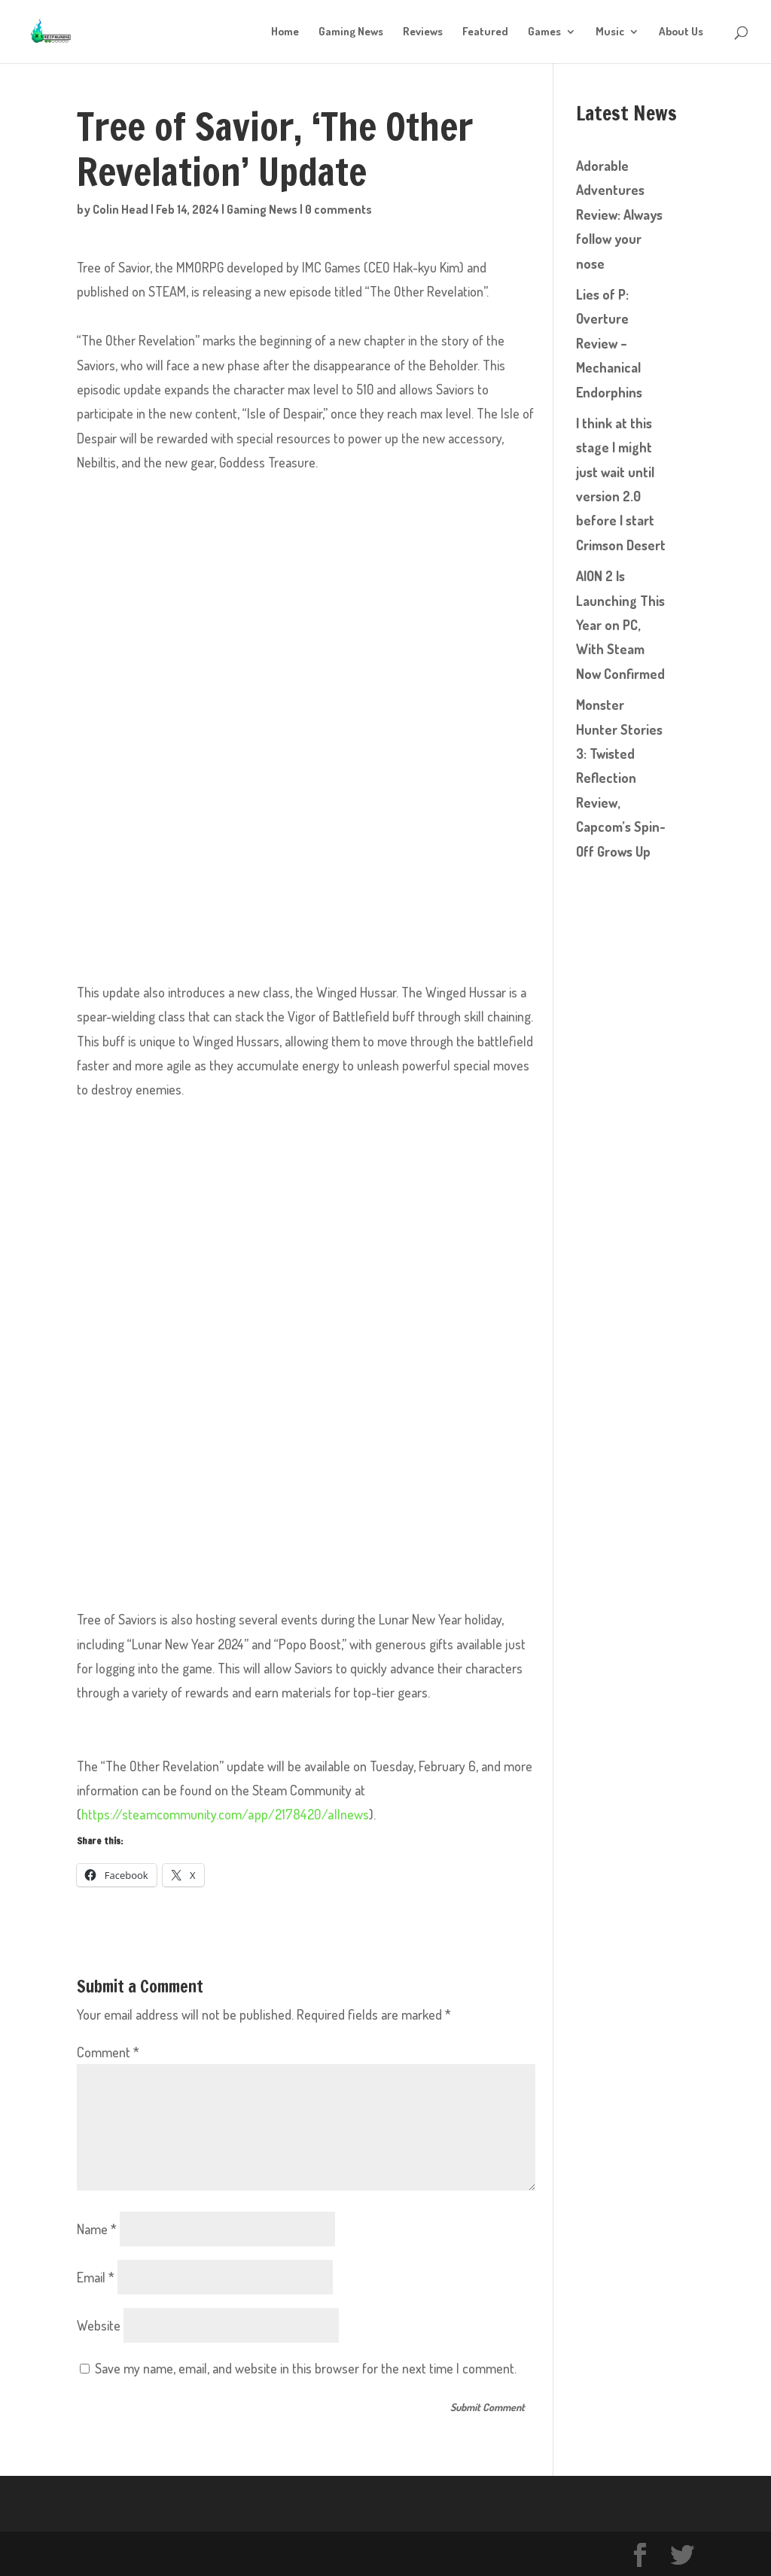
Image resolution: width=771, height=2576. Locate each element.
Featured (485, 32)
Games (544, 32)
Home (285, 32)
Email (95, 2276)
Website (98, 2324)
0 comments (338, 209)
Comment (108, 2052)
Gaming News (350, 32)
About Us (681, 32)
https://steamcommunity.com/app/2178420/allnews (223, 1814)
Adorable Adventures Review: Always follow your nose (619, 214)
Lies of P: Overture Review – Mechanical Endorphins (609, 343)
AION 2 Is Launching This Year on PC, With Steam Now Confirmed (620, 625)
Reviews (423, 32)
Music (610, 32)
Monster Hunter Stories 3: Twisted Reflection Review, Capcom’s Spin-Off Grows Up (621, 777)
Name (97, 2228)
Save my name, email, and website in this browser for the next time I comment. (306, 2367)
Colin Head (120, 209)
